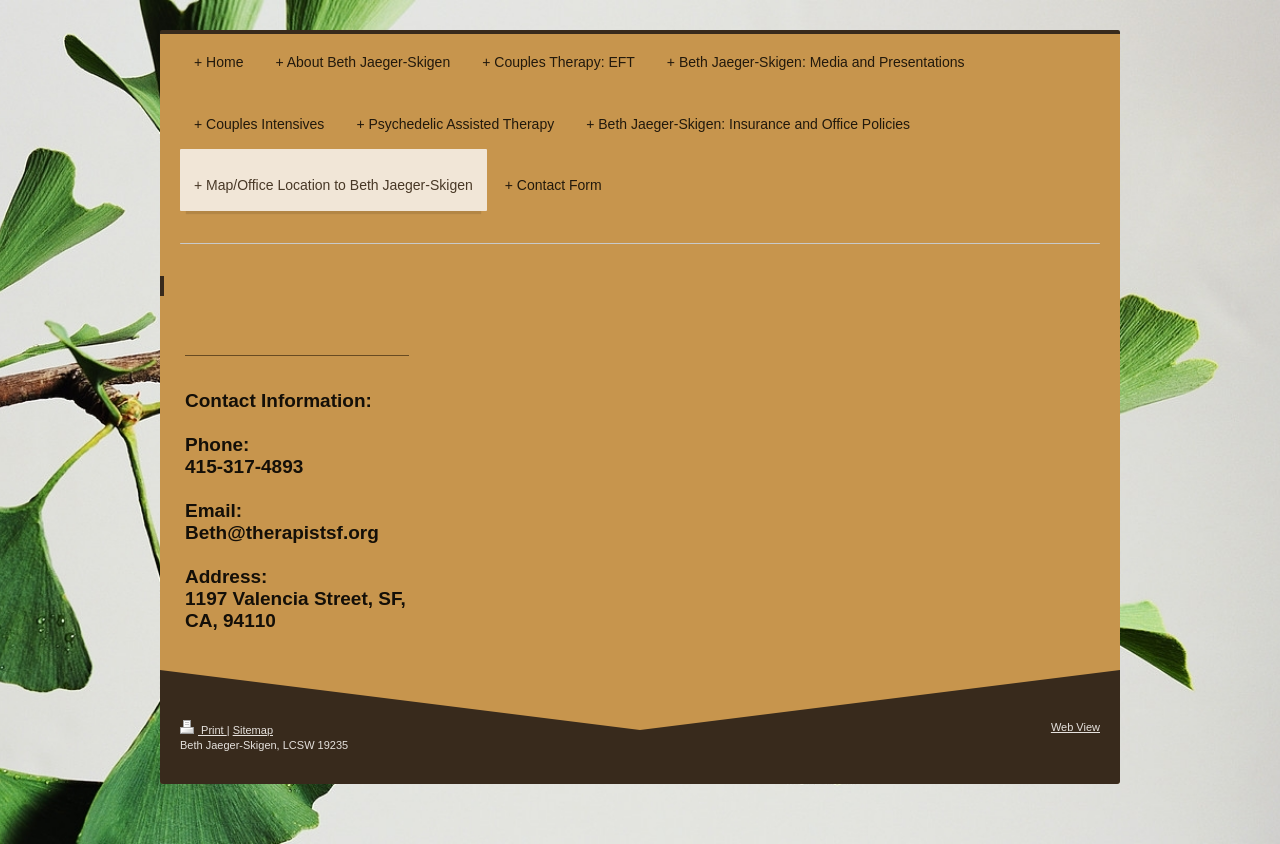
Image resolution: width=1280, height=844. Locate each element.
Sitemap (253, 730)
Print (203, 730)
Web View (1075, 727)
